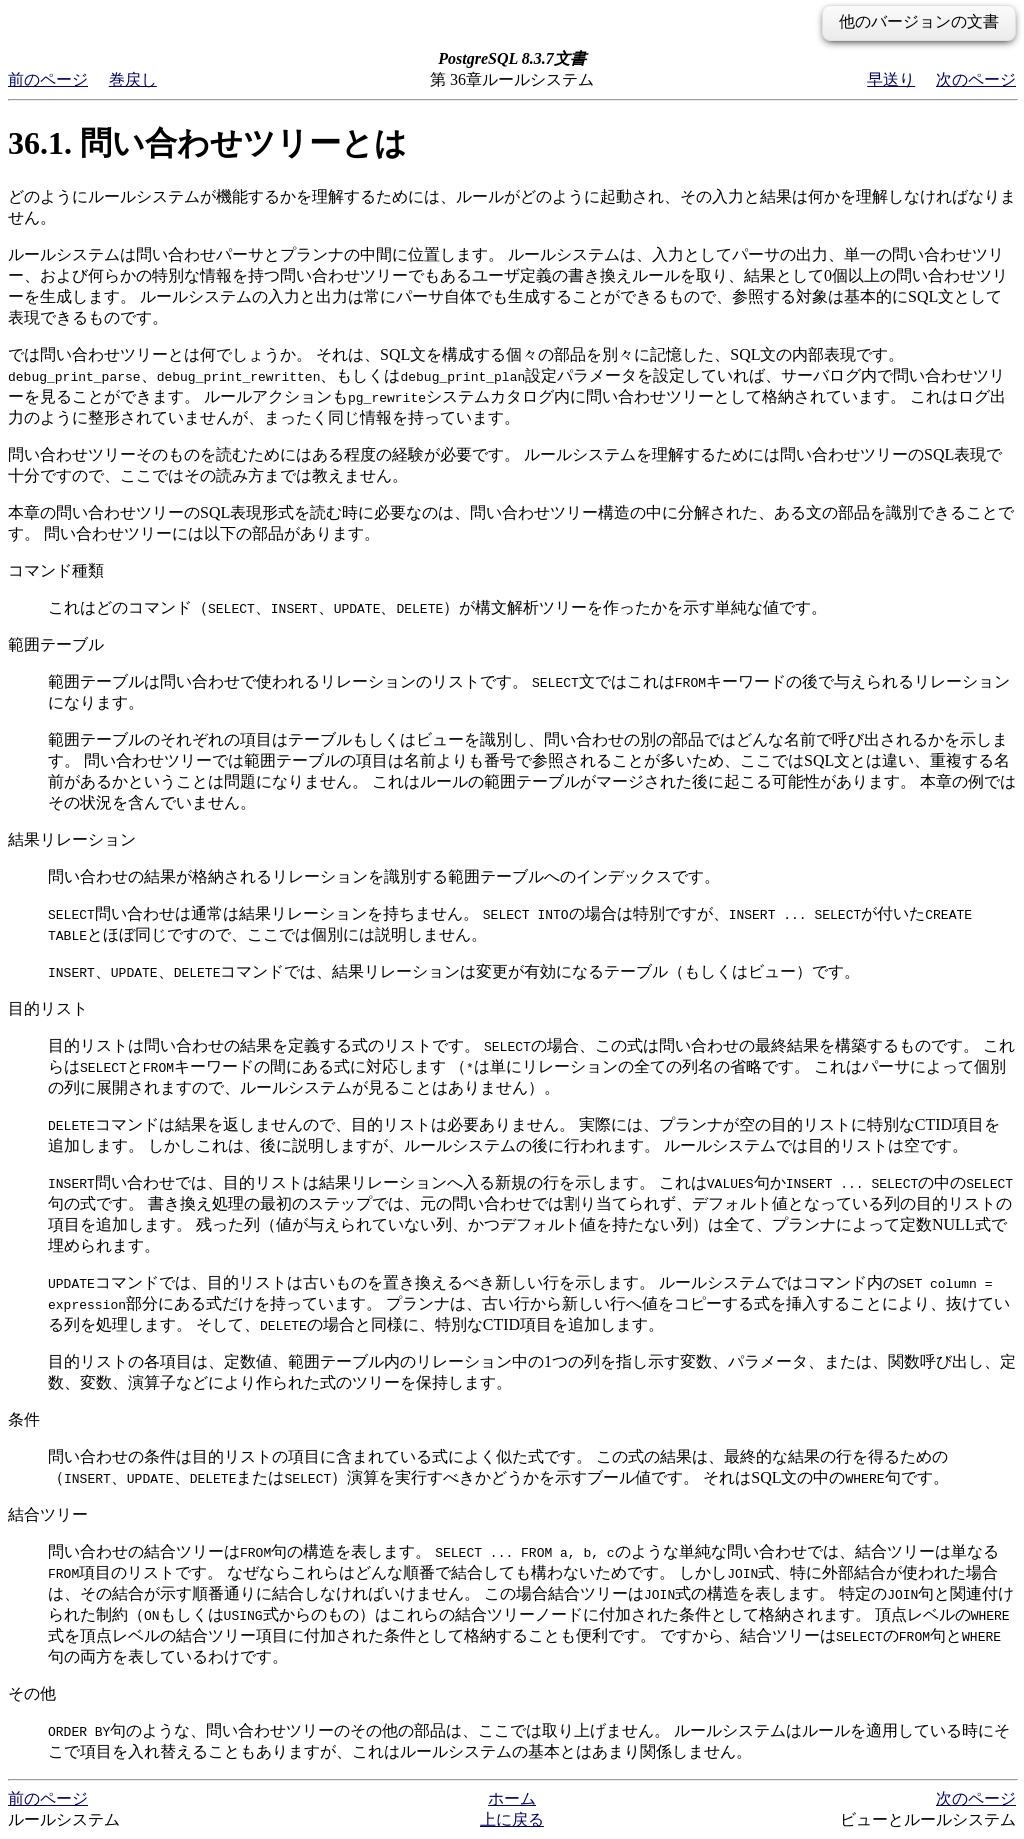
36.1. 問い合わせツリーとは (207, 143)
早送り (891, 79)
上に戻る (512, 1819)
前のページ (48, 79)
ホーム (512, 1798)
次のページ (976, 79)
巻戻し (133, 79)
